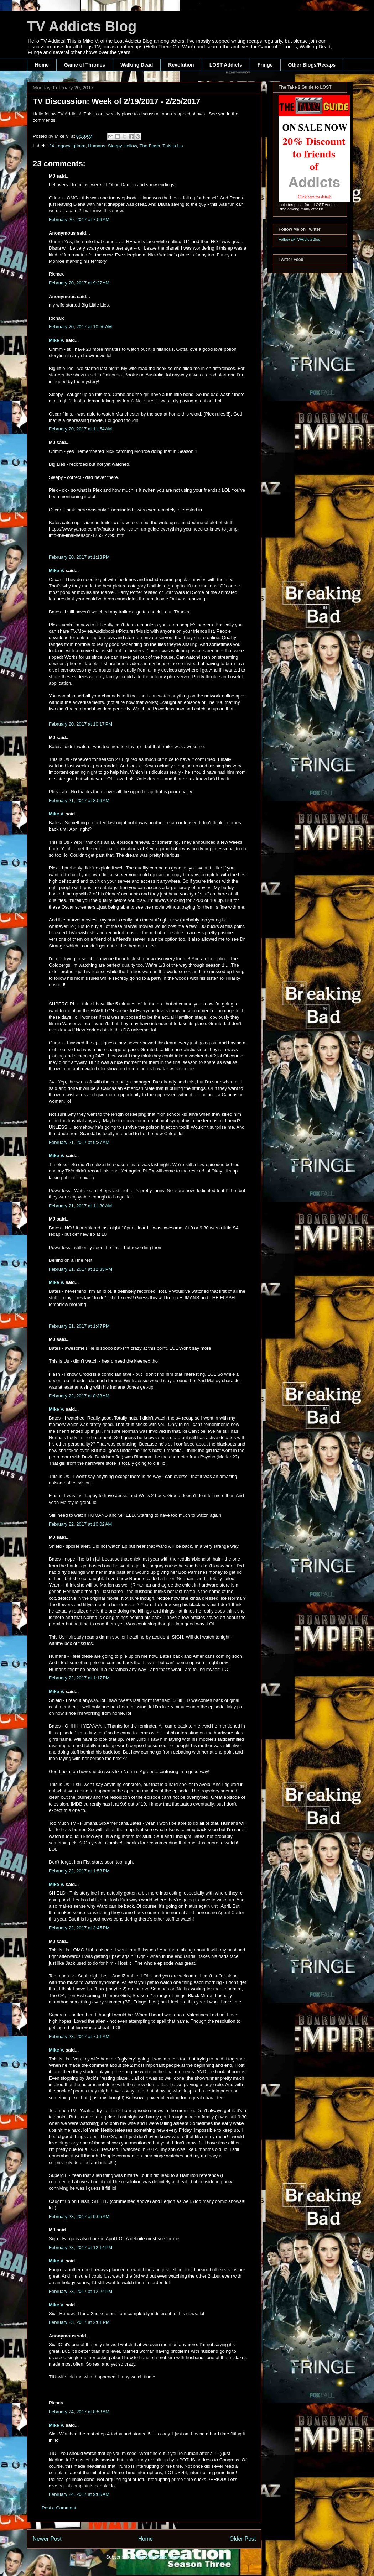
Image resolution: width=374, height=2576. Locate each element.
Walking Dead (136, 65)
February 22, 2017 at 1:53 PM (79, 1871)
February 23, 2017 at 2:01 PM (79, 2322)
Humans (96, 145)
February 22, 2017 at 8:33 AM (79, 1396)
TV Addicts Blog (81, 26)
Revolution (181, 65)
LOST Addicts (225, 65)
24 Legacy (59, 145)
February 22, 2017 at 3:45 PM (79, 1927)
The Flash (149, 145)
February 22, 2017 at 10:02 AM (80, 1524)
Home (42, 65)
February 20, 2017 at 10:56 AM (80, 326)
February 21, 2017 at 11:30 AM (80, 1205)
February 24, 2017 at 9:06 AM (79, 2494)
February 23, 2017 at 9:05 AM (79, 2216)
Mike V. (56, 340)
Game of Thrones (84, 65)
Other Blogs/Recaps (312, 65)
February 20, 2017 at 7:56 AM (79, 219)
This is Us (172, 145)
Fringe (265, 65)
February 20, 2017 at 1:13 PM (79, 557)
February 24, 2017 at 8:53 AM (79, 2411)
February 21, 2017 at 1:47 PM (79, 1326)
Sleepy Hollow (122, 145)
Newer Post (47, 2539)
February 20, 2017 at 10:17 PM (80, 724)
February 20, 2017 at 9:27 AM (79, 283)
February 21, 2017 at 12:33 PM (80, 1269)
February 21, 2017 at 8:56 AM (79, 800)
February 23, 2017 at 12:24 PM (80, 2291)
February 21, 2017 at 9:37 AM (79, 1142)
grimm (79, 145)
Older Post (242, 2539)
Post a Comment (59, 2507)
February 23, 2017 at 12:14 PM (80, 2247)
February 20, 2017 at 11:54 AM (80, 429)
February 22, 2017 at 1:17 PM (79, 1678)
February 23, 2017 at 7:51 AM (79, 2036)
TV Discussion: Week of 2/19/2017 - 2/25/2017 (116, 101)
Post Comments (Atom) (158, 2557)
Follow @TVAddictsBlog (299, 239)
